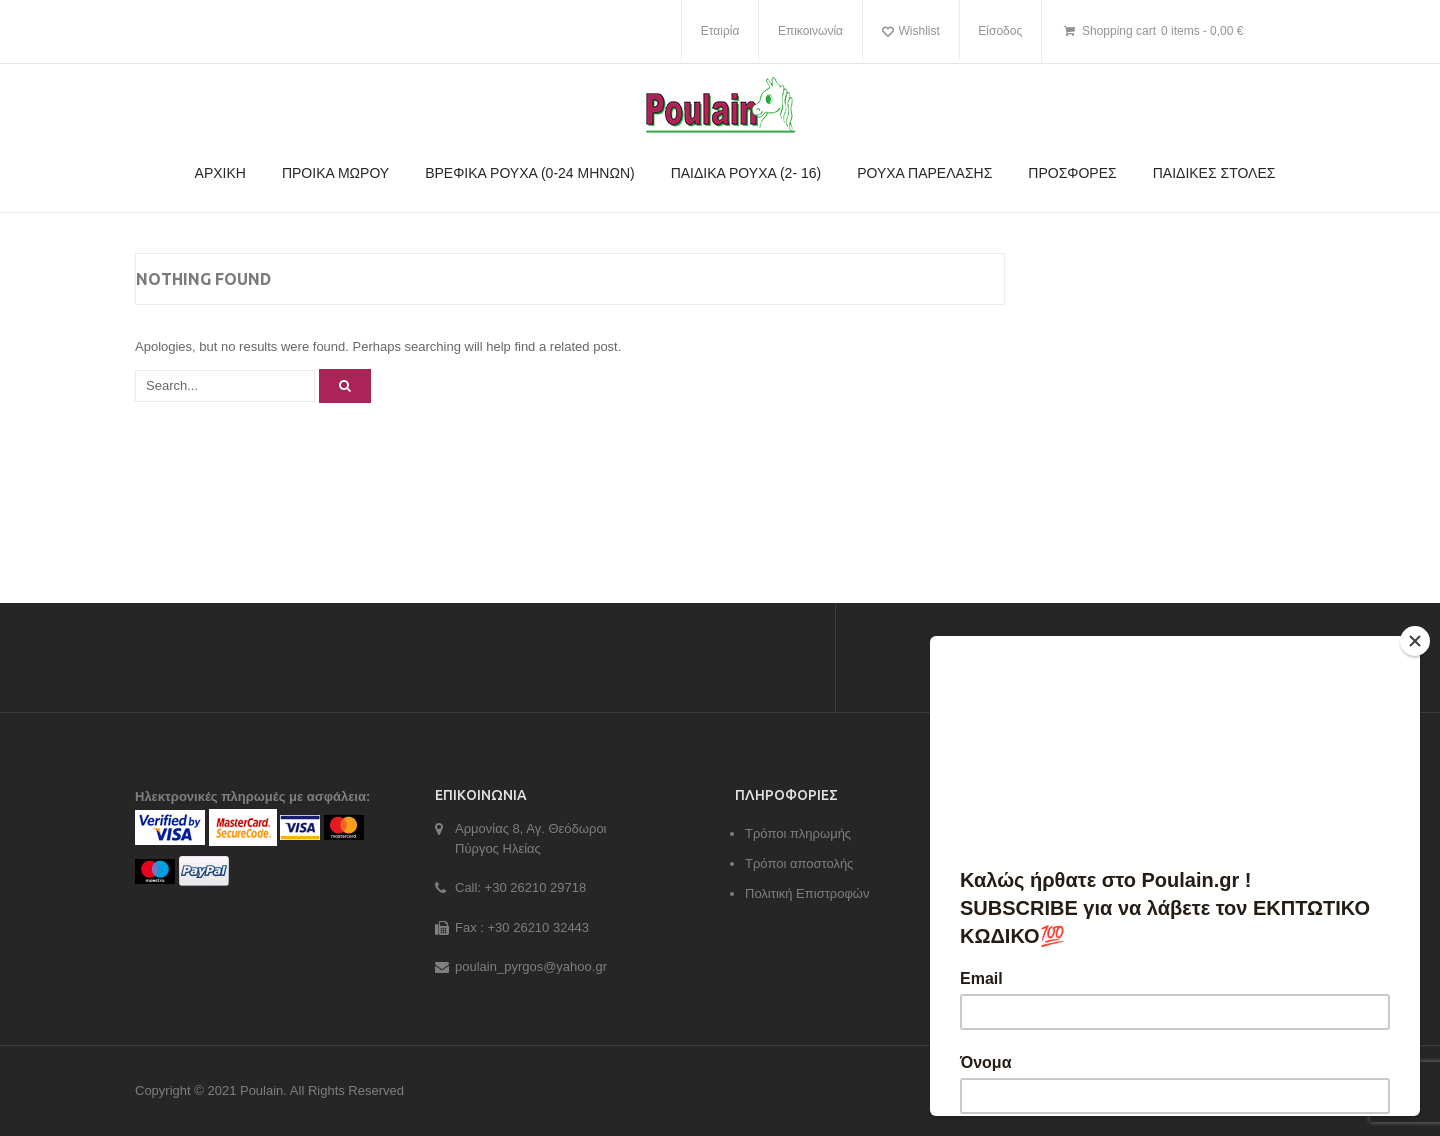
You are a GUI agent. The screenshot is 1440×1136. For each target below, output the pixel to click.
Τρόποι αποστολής (799, 863)
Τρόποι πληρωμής (798, 833)
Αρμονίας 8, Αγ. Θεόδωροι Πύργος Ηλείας (531, 838)
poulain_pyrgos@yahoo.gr (531, 966)
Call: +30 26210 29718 (520, 887)
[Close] (1415, 641)
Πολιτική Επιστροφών (807, 893)
